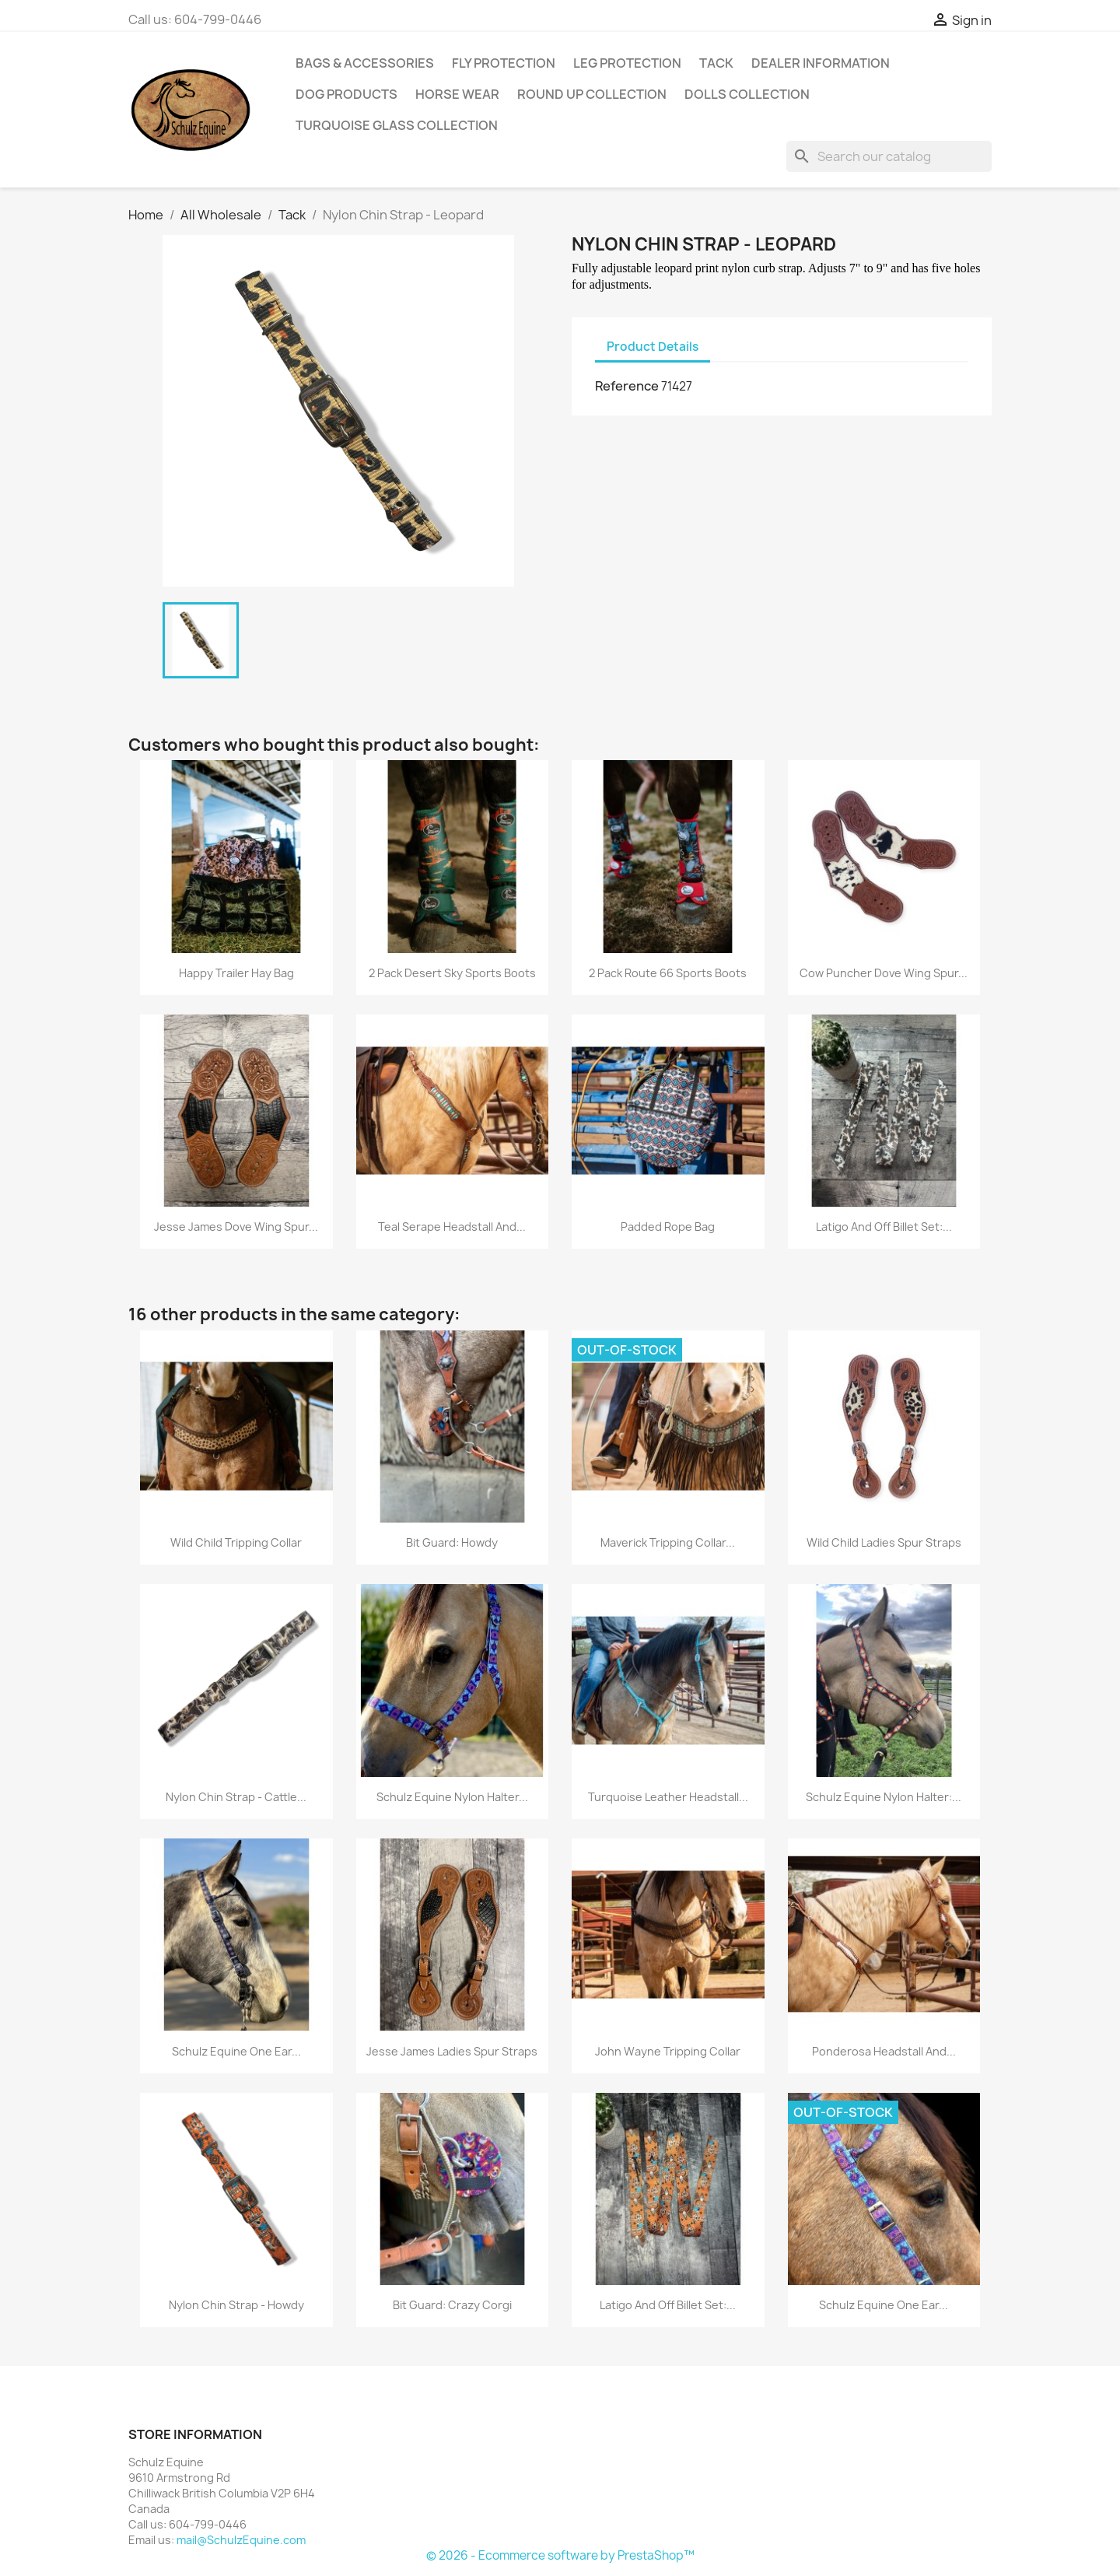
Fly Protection (503, 63)
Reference (627, 386)
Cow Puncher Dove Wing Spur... (884, 973)
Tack (716, 63)
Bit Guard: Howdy (452, 1542)
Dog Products (346, 94)
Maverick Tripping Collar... (667, 1542)
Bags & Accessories (365, 63)
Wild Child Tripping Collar (236, 1542)
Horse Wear (457, 94)
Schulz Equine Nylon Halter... (452, 1796)
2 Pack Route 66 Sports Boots (668, 973)
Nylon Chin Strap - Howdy (236, 2304)
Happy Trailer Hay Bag (236, 973)
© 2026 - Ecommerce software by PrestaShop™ (560, 2555)
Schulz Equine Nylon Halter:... (883, 1796)
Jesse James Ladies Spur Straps (451, 2051)
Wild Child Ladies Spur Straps (884, 1542)
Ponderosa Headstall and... (884, 2051)
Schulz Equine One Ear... (236, 2051)
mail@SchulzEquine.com (241, 2539)
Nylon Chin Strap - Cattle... (236, 1796)
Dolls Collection (747, 94)
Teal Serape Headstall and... (452, 1226)
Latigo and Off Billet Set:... (884, 1226)
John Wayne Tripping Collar (667, 2051)
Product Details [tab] (652, 346)
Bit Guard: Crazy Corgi (452, 2304)
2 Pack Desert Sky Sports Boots (452, 973)
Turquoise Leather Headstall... (668, 1796)
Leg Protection (627, 63)
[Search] (889, 156)
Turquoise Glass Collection (397, 125)
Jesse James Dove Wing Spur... (236, 1226)
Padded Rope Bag (668, 1226)
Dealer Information (820, 63)
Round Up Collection (592, 94)
